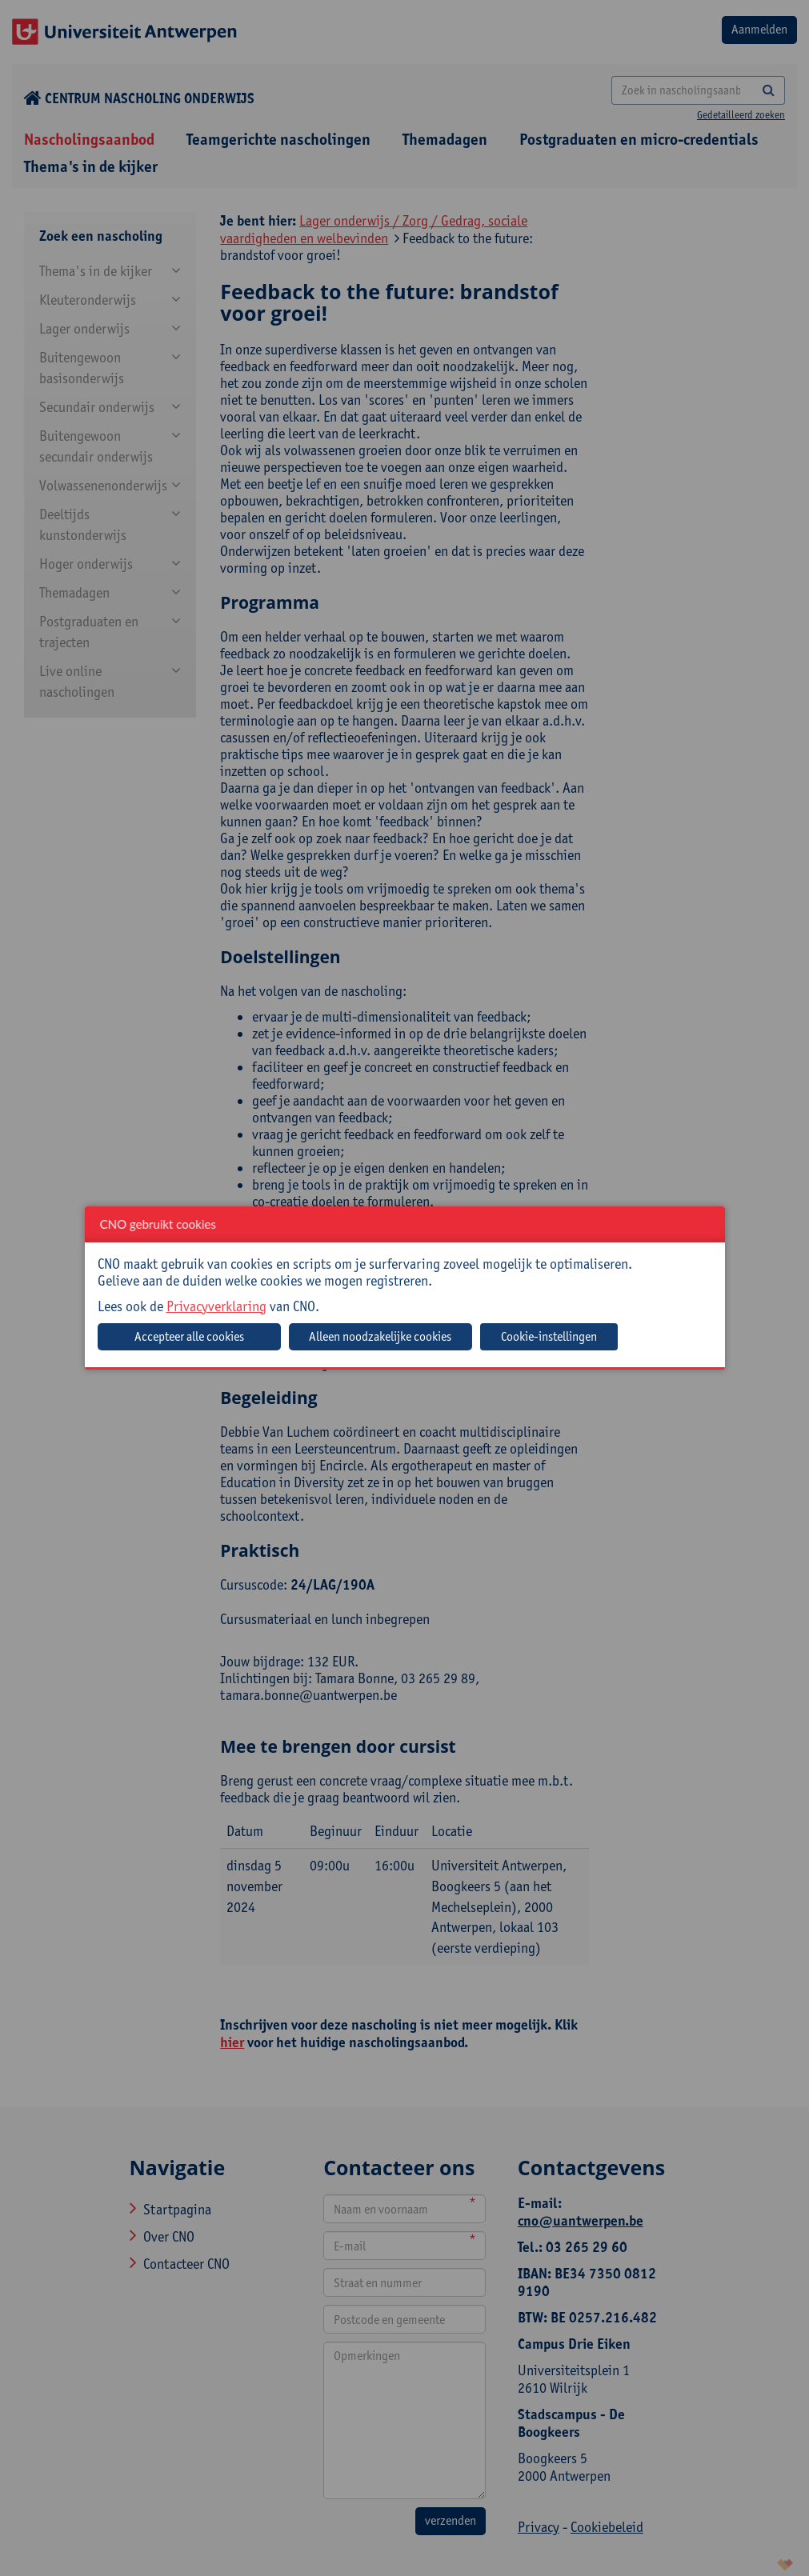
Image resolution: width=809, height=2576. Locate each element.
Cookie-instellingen (549, 1336)
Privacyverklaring (216, 1306)
